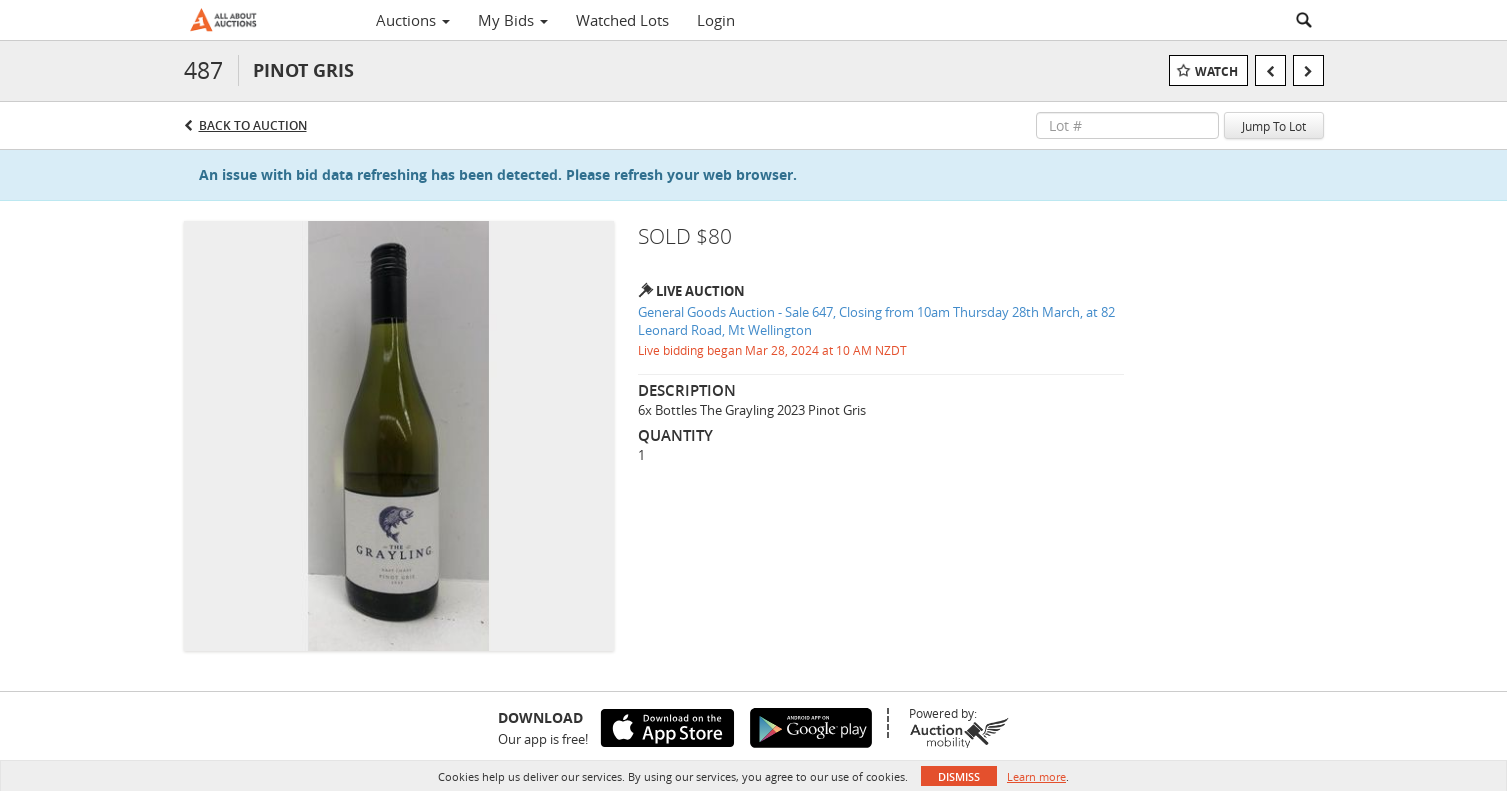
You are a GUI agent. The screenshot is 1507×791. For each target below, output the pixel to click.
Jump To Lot (1274, 126)
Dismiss (959, 776)
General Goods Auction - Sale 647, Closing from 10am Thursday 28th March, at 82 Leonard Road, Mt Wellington (876, 321)
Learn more (1036, 776)
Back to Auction (253, 125)
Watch (1216, 71)
